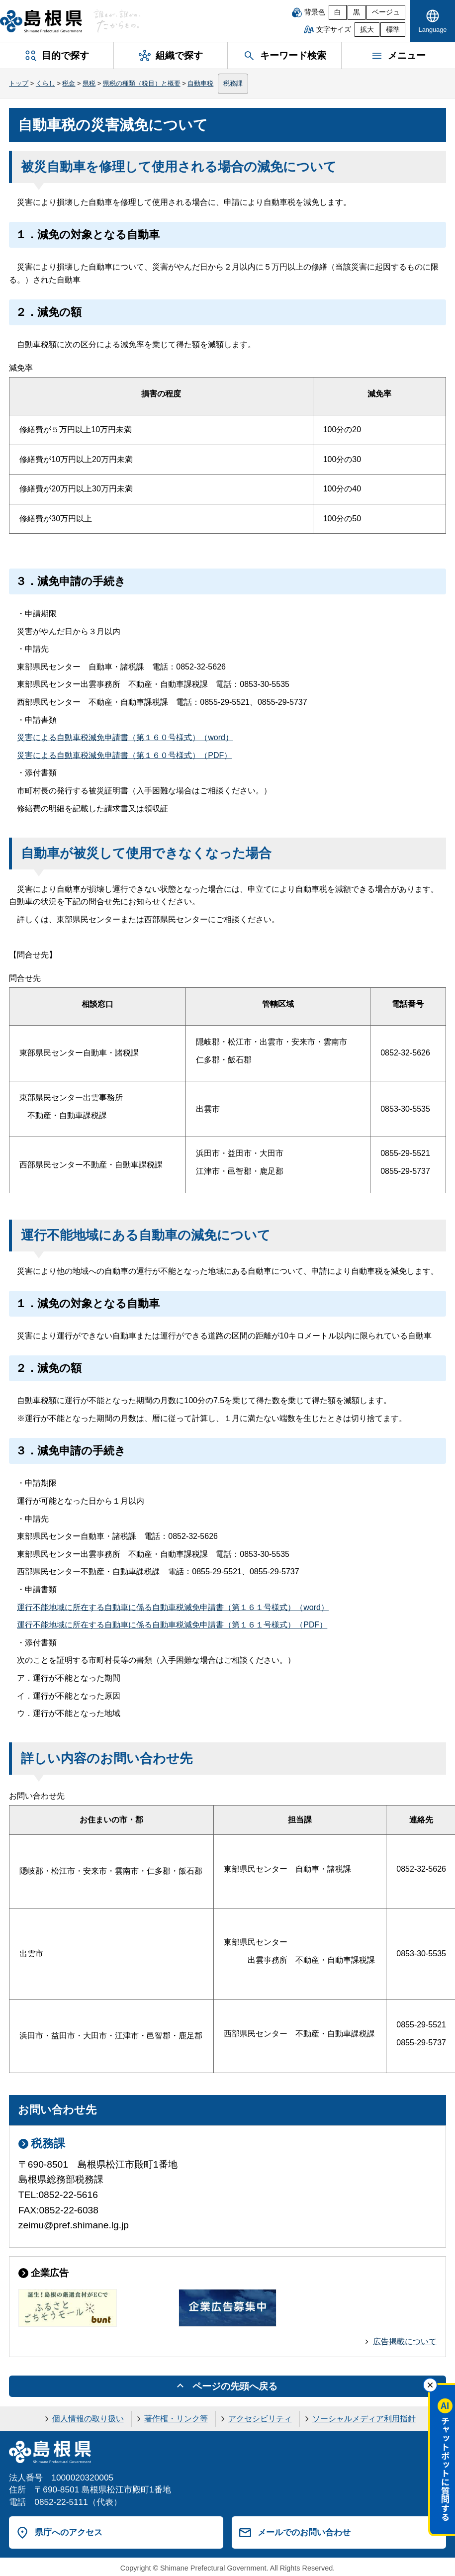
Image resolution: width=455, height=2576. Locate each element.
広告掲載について (405, 2341)
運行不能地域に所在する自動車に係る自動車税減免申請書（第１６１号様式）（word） (173, 1607)
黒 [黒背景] (356, 12)
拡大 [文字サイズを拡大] (367, 29)
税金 (68, 83)
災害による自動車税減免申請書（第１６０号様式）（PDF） (124, 755)
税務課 (233, 83)
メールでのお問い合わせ (304, 2532)
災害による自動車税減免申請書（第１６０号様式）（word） (125, 737)
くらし (45, 83)
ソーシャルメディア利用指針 (364, 2418)
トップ (18, 83)
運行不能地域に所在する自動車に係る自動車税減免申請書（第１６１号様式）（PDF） (172, 1625)
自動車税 (200, 83)
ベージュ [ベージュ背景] (386, 12)
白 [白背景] (337, 12)
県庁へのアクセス (68, 2532)
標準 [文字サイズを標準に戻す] (393, 29)
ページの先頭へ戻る (234, 2386)
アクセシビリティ (260, 2418)
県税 (89, 83)
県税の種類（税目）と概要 (142, 83)
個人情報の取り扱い (88, 2418)
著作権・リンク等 (176, 2418)
